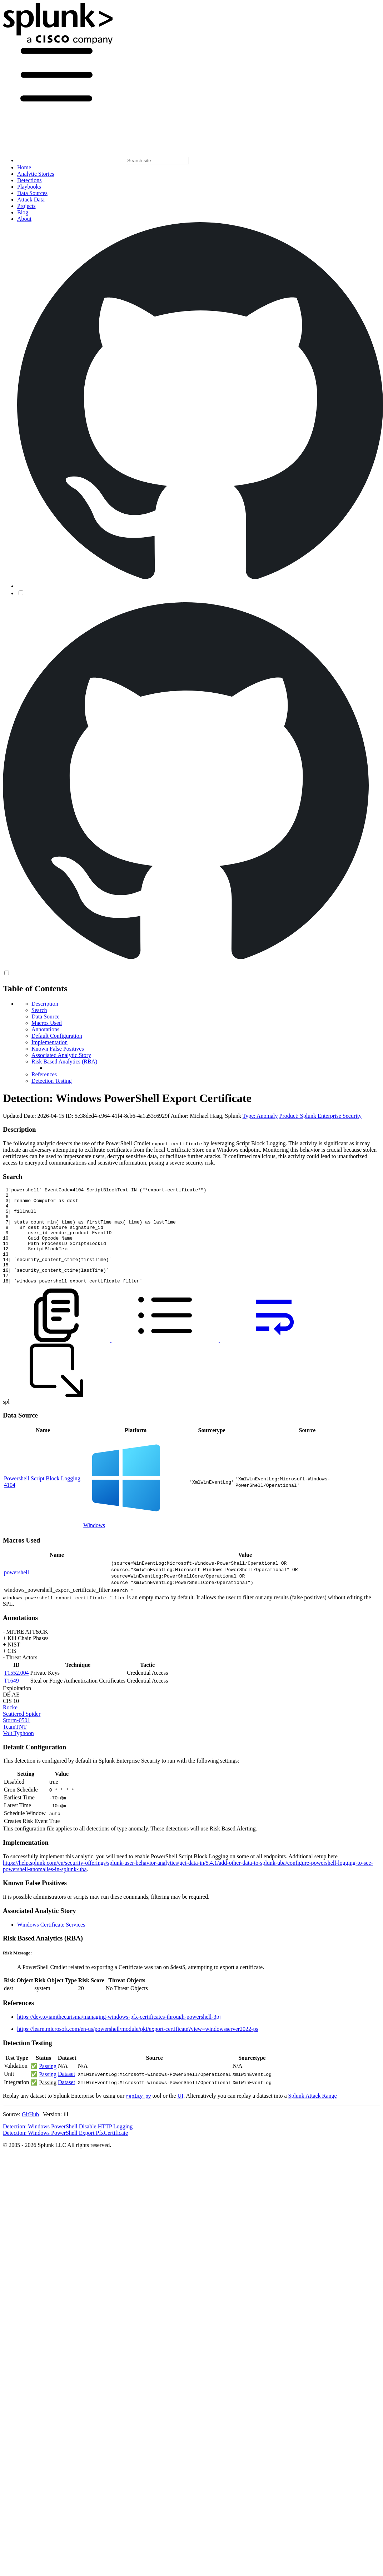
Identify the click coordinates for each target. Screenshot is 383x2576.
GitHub (30, 2134)
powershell (16, 1592)
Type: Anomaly (260, 1116)
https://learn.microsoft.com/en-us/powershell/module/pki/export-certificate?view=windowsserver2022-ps (137, 2048)
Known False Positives (57, 1049)
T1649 (11, 1700)
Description (44, 1004)
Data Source (45, 1016)
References (44, 1074)
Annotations (45, 1029)
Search (39, 1010)
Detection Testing (51, 1081)
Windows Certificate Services (51, 1944)
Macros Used (46, 1023)
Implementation (49, 1042)
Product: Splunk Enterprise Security (320, 1116)
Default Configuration (56, 1036)
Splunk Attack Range (312, 2115)
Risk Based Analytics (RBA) (64, 1061)
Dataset (66, 2093)
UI (180, 2115)
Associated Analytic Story (61, 1055)
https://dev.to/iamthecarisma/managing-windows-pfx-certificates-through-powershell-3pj (119, 2036)
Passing (47, 2085)
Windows (94, 1544)
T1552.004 (16, 1692)
